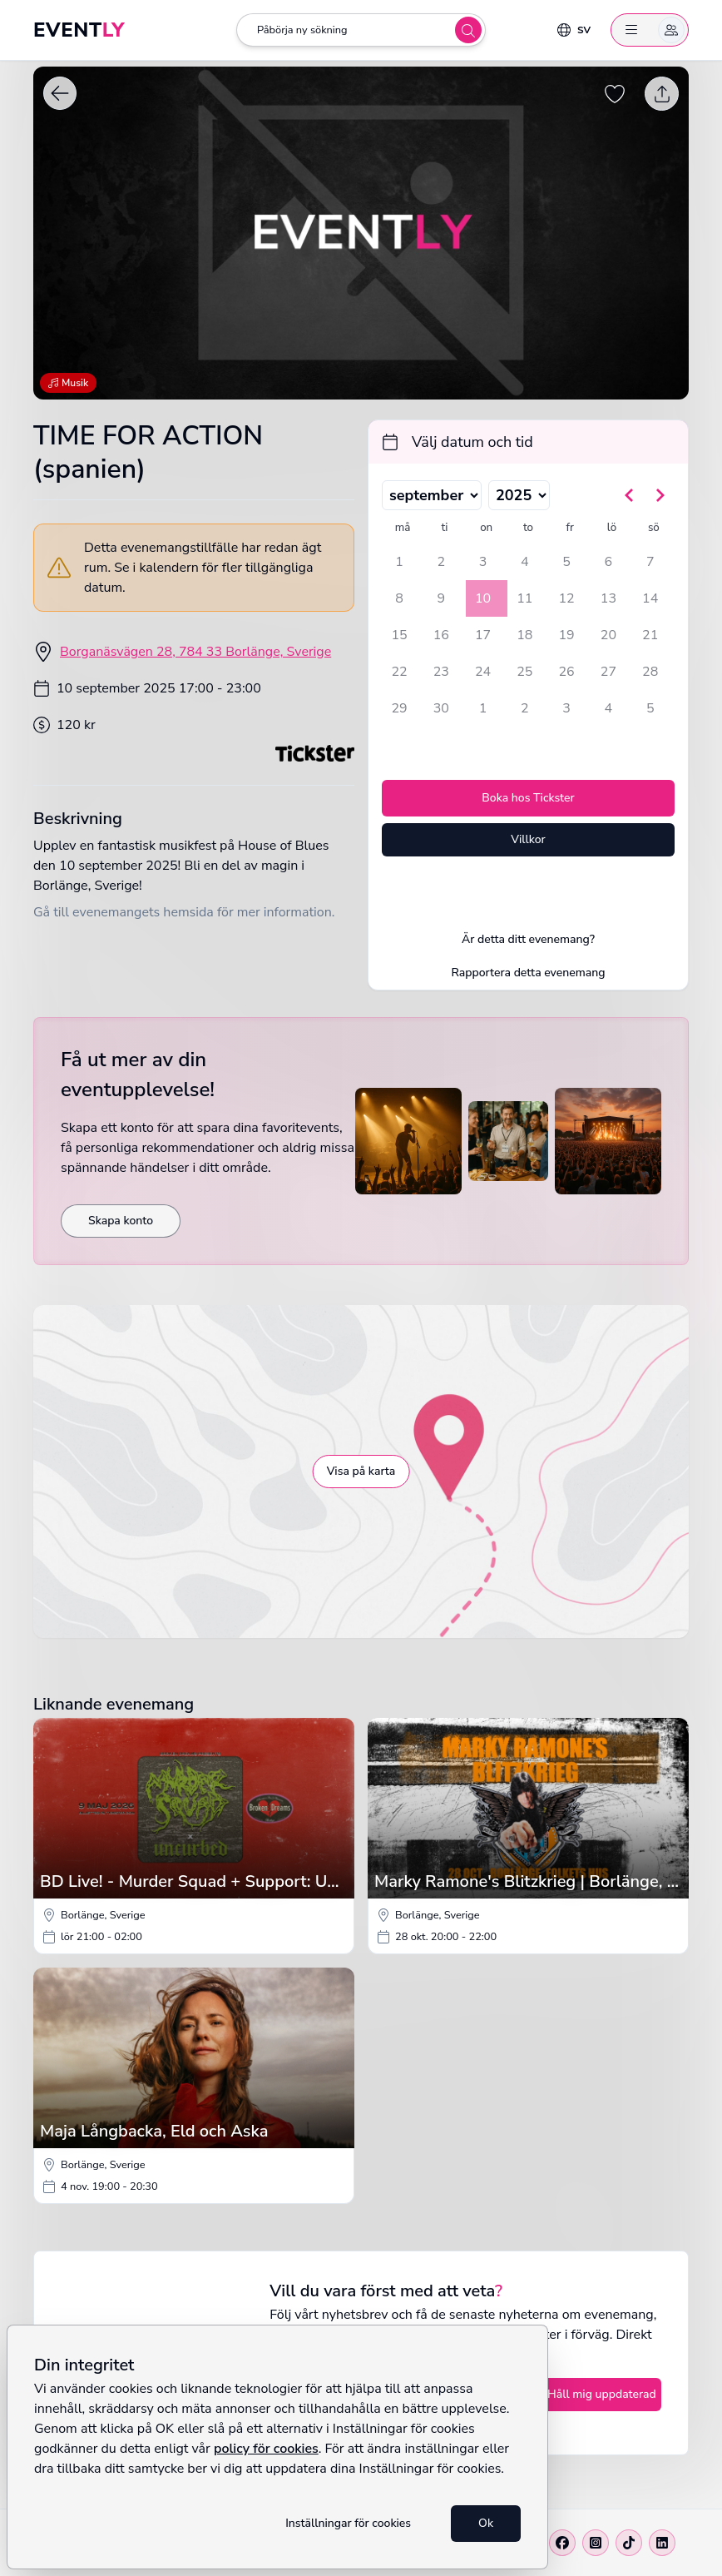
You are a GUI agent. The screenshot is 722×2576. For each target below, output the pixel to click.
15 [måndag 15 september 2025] (399, 635)
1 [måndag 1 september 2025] (399, 562)
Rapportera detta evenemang (528, 972)
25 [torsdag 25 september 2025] (524, 672)
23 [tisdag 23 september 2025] (441, 672)
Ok (485, 2523)
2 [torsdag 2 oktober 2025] (525, 708)
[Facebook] (562, 2542)
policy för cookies (266, 2449)
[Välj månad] (432, 495)
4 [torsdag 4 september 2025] (525, 562)
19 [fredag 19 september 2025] (567, 635)
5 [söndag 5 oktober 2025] (650, 708)
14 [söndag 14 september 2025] (650, 598)
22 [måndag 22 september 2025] (399, 672)
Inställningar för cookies (348, 2523)
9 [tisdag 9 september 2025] (441, 598)
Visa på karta (361, 1471)
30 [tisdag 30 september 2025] (441, 708)
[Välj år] (519, 495)
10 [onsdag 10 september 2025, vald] (483, 598)
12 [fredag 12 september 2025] (567, 598)
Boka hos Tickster (528, 798)
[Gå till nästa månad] (660, 495)
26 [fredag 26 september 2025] (567, 672)
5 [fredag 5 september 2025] (566, 562)
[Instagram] (595, 2542)
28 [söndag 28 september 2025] (650, 672)
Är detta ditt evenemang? (528, 939)
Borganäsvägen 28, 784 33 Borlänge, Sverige (195, 652)
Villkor (528, 839)
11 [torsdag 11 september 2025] (524, 598)
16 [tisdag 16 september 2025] (441, 635)
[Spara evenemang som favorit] (615, 94)
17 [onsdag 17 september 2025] (483, 635)
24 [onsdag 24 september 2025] (483, 672)
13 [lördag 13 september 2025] (608, 598)
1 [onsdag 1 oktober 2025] (483, 708)
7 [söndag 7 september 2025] (650, 562)
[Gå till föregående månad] (630, 495)
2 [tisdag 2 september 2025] (441, 562)
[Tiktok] (629, 2542)
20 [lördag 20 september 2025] (608, 635)
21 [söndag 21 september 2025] (650, 635)
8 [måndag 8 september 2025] (399, 598)
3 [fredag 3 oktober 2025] (566, 708)
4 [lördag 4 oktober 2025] (609, 708)
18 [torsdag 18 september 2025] (524, 635)
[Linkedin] (662, 2542)
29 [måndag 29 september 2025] (399, 708)
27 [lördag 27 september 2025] (608, 672)
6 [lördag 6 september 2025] (609, 562)
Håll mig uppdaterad (601, 2394)
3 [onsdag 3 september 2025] (483, 562)
